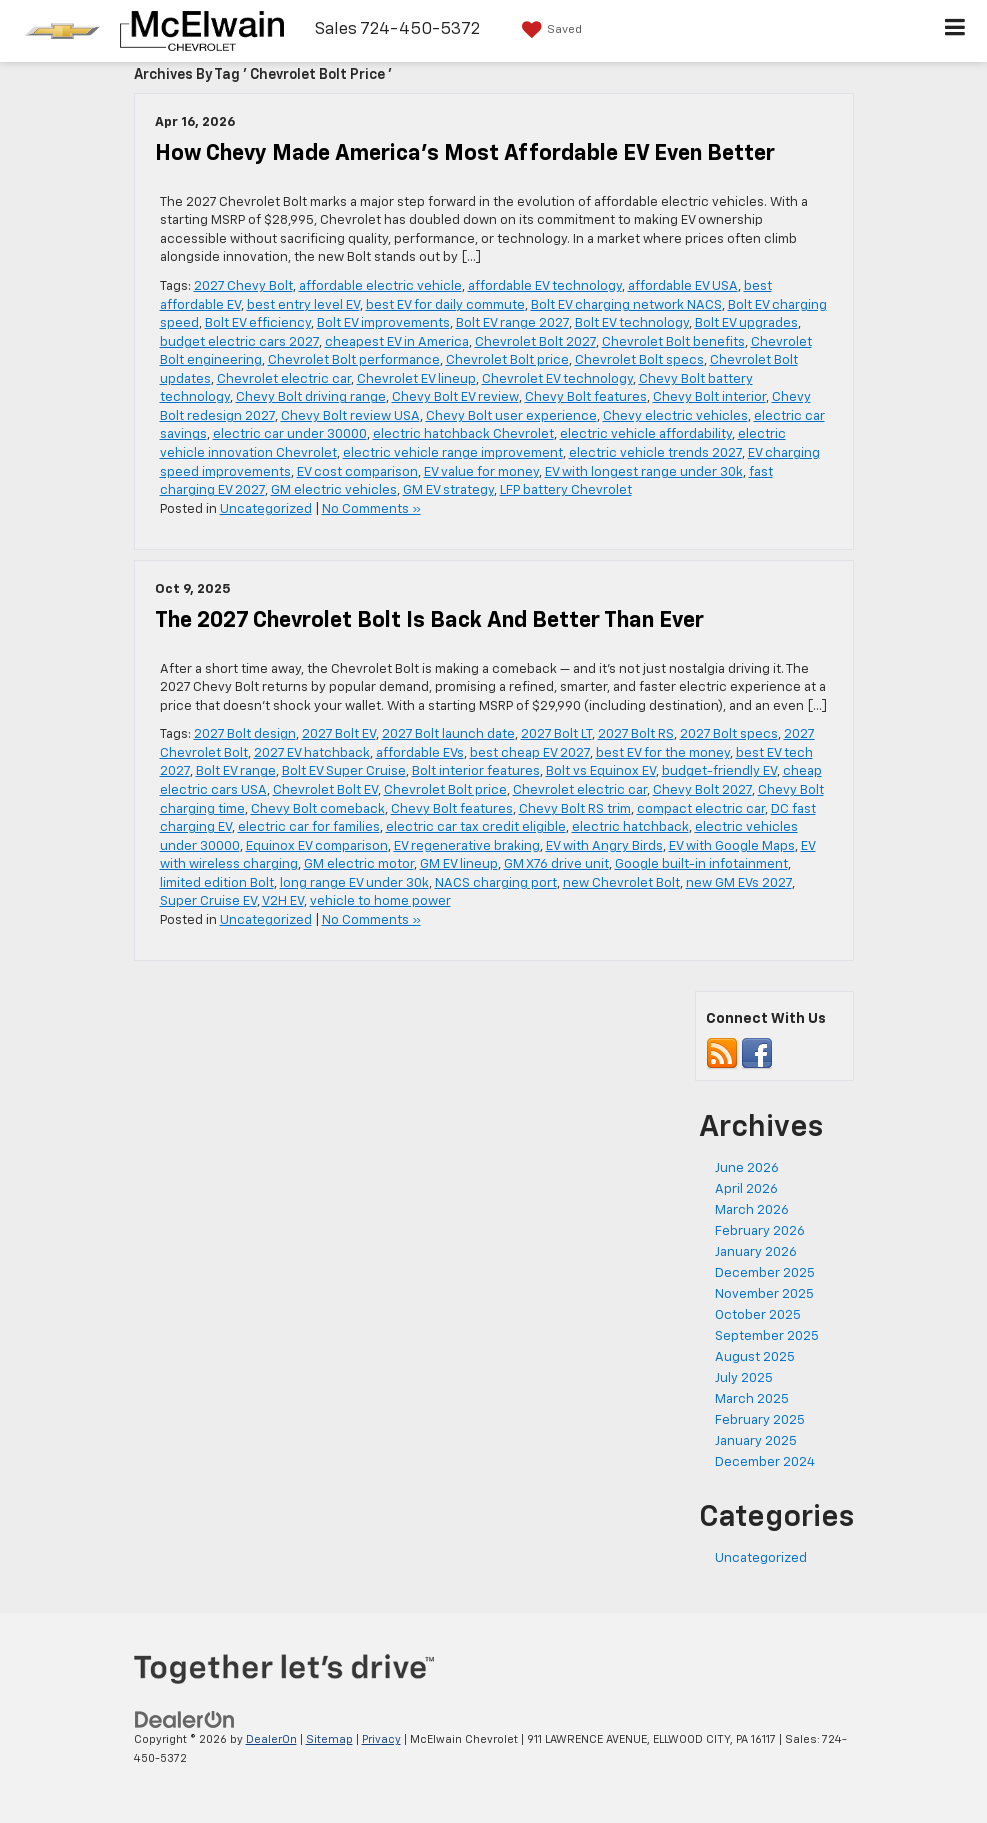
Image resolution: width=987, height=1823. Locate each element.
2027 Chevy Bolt (243, 286)
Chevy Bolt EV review (455, 397)
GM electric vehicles (334, 490)
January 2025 (756, 1441)
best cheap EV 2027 (530, 753)
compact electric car (701, 809)
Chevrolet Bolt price (507, 360)
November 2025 (764, 1294)
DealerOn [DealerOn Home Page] (271, 1739)
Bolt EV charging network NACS (626, 305)
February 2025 (760, 1420)
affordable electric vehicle (380, 286)
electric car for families (309, 827)
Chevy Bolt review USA (350, 416)
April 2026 (746, 1189)
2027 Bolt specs (729, 734)
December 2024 (765, 1462)
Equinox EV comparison (317, 846)
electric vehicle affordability (646, 434)
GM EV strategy (448, 490)
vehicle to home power (380, 901)
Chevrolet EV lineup (416, 379)
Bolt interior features (476, 771)
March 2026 (752, 1210)
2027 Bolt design (245, 734)
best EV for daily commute (445, 305)
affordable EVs (420, 753)
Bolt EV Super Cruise (344, 771)
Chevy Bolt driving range (311, 397)
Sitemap (329, 1739)
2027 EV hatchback (312, 753)
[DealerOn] (185, 1720)
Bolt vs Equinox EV (601, 771)
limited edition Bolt (217, 883)
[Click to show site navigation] (955, 31)
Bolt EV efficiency (258, 323)
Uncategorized (266, 509)
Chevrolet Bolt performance (354, 360)
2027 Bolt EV (339, 734)
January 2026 (756, 1252)
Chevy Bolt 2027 (702, 790)
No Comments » (371, 509)
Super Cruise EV (208, 901)
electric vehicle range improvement (453, 453)
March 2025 (752, 1399)
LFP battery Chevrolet (566, 490)
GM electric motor (359, 864)
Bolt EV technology (632, 323)
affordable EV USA (683, 286)
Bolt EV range (236, 771)
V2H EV (283, 901)
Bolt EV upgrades (746, 323)
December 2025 (765, 1273)
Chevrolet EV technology (557, 379)
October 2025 (758, 1315)
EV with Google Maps (732, 846)
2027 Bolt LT (556, 734)
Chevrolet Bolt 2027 (535, 342)
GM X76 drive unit (556, 864)
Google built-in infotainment (701, 864)
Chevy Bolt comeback (318, 809)
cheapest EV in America (397, 342)
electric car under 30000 (290, 434)
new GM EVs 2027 (739, 883)
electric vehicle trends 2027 (655, 453)
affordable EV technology (545, 286)
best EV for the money (663, 753)
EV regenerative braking (467, 846)
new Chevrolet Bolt (621, 883)
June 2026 (747, 1168)
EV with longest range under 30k (644, 472)
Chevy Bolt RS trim (575, 809)
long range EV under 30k (354, 883)
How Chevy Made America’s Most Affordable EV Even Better (465, 154)
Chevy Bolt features (586, 397)
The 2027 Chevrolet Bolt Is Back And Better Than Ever (429, 621)
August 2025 (755, 1357)
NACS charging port (496, 883)
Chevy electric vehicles (675, 416)
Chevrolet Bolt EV (325, 790)
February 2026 (760, 1231)
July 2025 (744, 1378)
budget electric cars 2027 (239, 342)
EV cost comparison (357, 472)
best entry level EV (303, 305)
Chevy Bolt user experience (511, 416)
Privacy (381, 1739)
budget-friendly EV (719, 771)
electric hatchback (630, 827)
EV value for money (481, 472)
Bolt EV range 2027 (512, 323)
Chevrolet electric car (284, 379)
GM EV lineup (459, 864)
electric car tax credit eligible (476, 827)
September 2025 (767, 1336)
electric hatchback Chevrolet (463, 434)
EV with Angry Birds (604, 846)
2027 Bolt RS (636, 734)
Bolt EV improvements (383, 323)
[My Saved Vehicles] (549, 30)
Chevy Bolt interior (709, 397)
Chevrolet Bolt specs (639, 360)
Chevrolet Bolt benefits (673, 342)
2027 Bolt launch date (448, 734)
